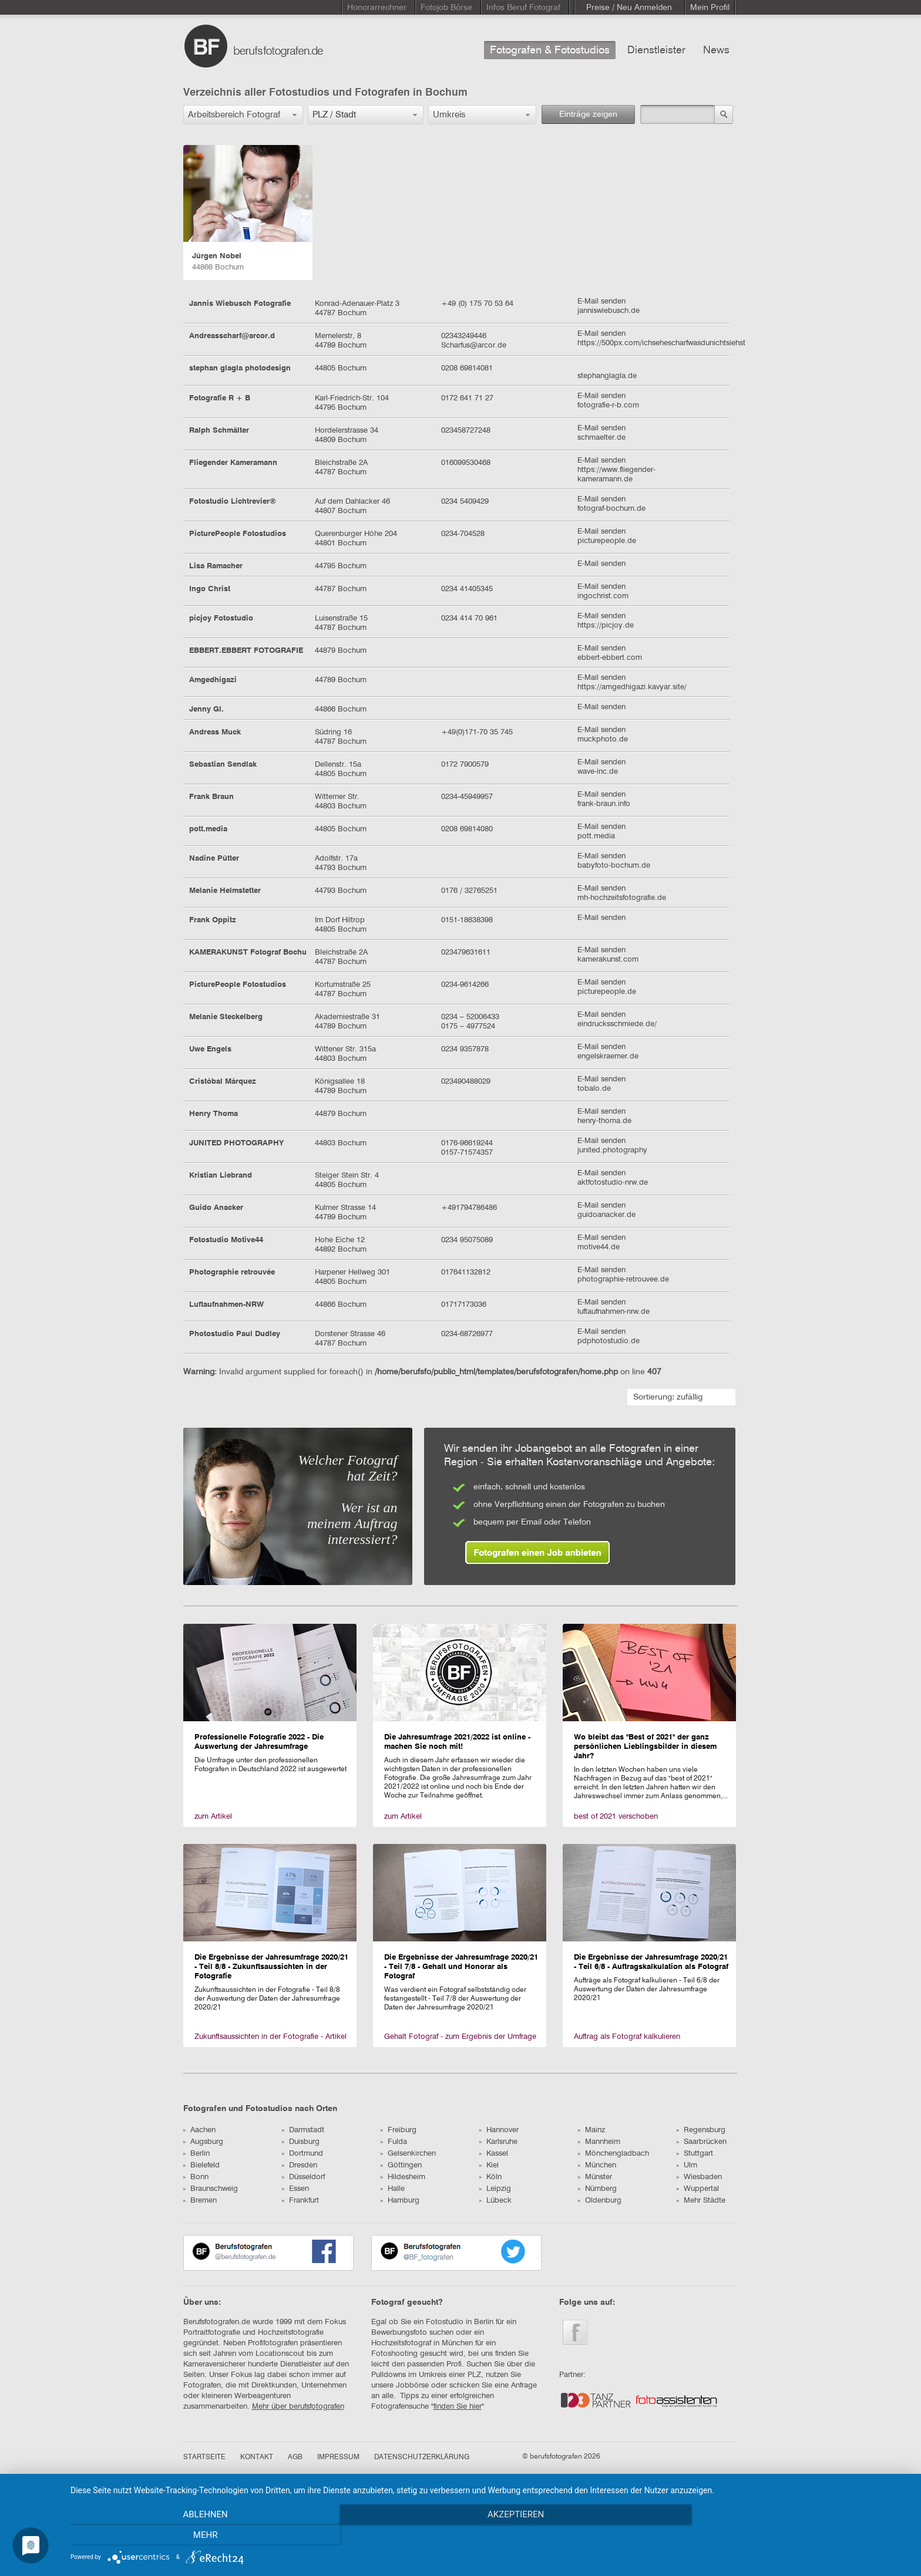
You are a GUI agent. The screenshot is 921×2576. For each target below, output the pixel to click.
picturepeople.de (606, 541)
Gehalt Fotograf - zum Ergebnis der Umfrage (460, 2037)
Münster (595, 2177)
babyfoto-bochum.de (613, 865)
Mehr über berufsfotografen (298, 2406)
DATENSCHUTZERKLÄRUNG (421, 2457)
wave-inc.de (597, 772)
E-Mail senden (601, 301)
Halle (393, 2189)
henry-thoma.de (604, 1121)
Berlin (196, 2153)
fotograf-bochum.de (611, 508)
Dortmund (302, 2153)
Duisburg (301, 2142)
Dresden (299, 2165)
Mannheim (599, 2142)
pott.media (596, 836)
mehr (783, 2535)
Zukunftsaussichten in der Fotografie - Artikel (270, 2037)
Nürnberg (597, 2189)
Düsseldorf (303, 2177)
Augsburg (203, 2142)
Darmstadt (303, 2130)
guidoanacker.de (606, 1215)
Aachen (199, 2130)
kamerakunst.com (607, 959)
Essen (295, 2189)
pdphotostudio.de (608, 1341)
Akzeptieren (490, 2535)
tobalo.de (594, 1089)
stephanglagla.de (607, 376)
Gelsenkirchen (408, 2153)
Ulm (687, 2165)
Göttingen (401, 2165)
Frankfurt (300, 2200)
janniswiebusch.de (608, 311)
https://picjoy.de (605, 625)
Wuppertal (698, 2189)
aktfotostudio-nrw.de (612, 1182)
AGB (295, 2457)
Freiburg (398, 2130)
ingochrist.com (602, 596)
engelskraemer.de (607, 1056)
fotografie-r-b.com (608, 405)
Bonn (196, 2177)
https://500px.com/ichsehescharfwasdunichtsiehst (661, 343)
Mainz (591, 2130)
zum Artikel (213, 1816)
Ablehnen (196, 2535)
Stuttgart (695, 2153)
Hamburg (400, 2200)
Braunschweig (210, 2189)
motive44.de (598, 1247)
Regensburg (701, 2130)
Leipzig (495, 2189)
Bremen (200, 2200)
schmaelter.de (601, 437)
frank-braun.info (603, 804)
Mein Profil (710, 8)
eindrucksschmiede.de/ (617, 1024)
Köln (490, 2177)
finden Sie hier (457, 2406)
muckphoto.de (602, 739)
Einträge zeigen (588, 114)
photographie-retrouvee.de (623, 1279)
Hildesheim (403, 2177)
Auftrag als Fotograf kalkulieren (627, 2037)
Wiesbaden (699, 2177)
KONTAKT (256, 2457)
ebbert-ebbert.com (609, 658)
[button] (243, 114)
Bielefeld (201, 2165)
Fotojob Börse (446, 8)
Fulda (394, 2142)
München (597, 2165)
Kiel (489, 2165)
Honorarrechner (376, 8)
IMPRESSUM (338, 2457)
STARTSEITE (204, 2457)
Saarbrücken (702, 2142)
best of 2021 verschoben (616, 1816)
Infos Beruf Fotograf (523, 8)
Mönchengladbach (613, 2153)
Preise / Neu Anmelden (629, 8)
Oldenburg (599, 2200)
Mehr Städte (701, 2200)
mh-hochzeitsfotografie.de (621, 898)
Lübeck (495, 2200)
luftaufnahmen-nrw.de (613, 1312)
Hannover (499, 2130)
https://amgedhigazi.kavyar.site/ (632, 687)
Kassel (493, 2153)
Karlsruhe (498, 2142)
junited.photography (612, 1150)
